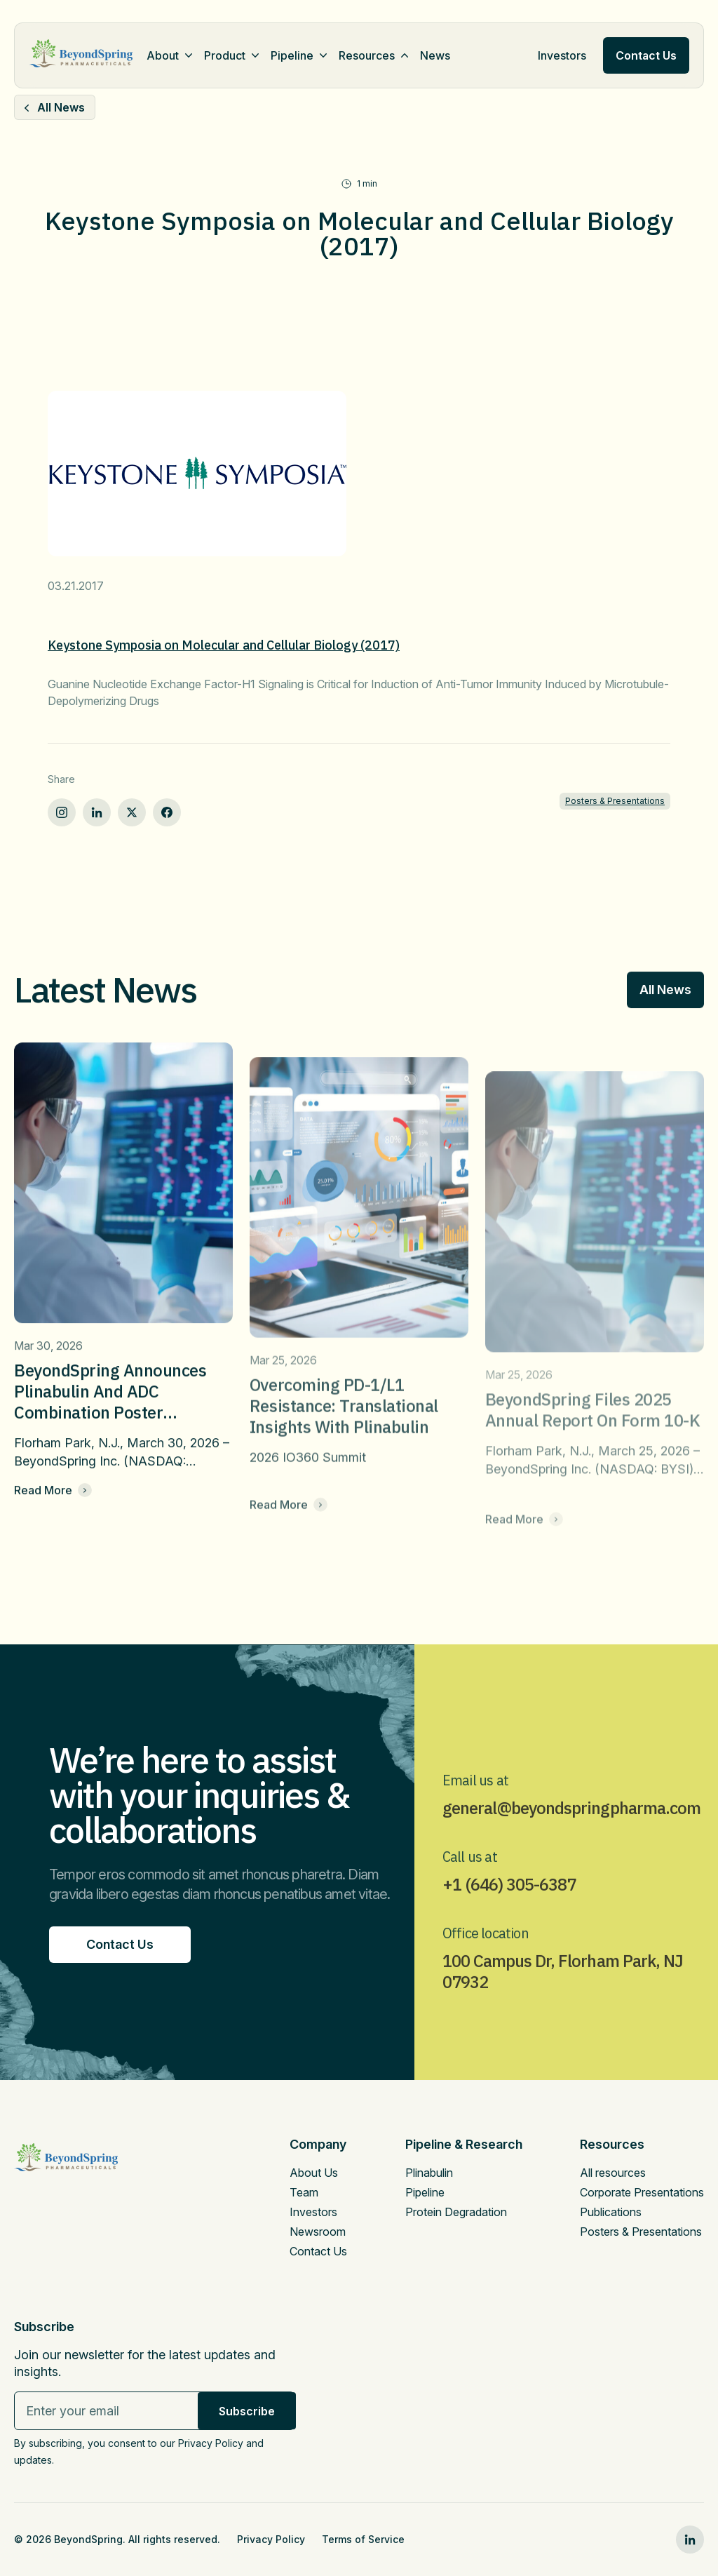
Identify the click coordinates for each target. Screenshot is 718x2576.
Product (224, 55)
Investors (562, 55)
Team (304, 2192)
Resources (367, 55)
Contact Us (318, 2251)
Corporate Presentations (642, 2192)
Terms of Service (363, 2539)
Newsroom (318, 2232)
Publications (611, 2212)
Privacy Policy (271, 2539)
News (435, 55)
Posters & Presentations (615, 801)
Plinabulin (429, 2173)
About (163, 55)
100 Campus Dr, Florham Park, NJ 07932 (562, 1999)
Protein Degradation (456, 2212)
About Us (314, 2173)
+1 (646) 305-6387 (509, 1911)
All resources (613, 2173)
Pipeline (292, 55)
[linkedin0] (690, 2539)
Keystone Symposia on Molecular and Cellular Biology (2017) (224, 645)
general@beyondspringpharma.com (571, 1835)
